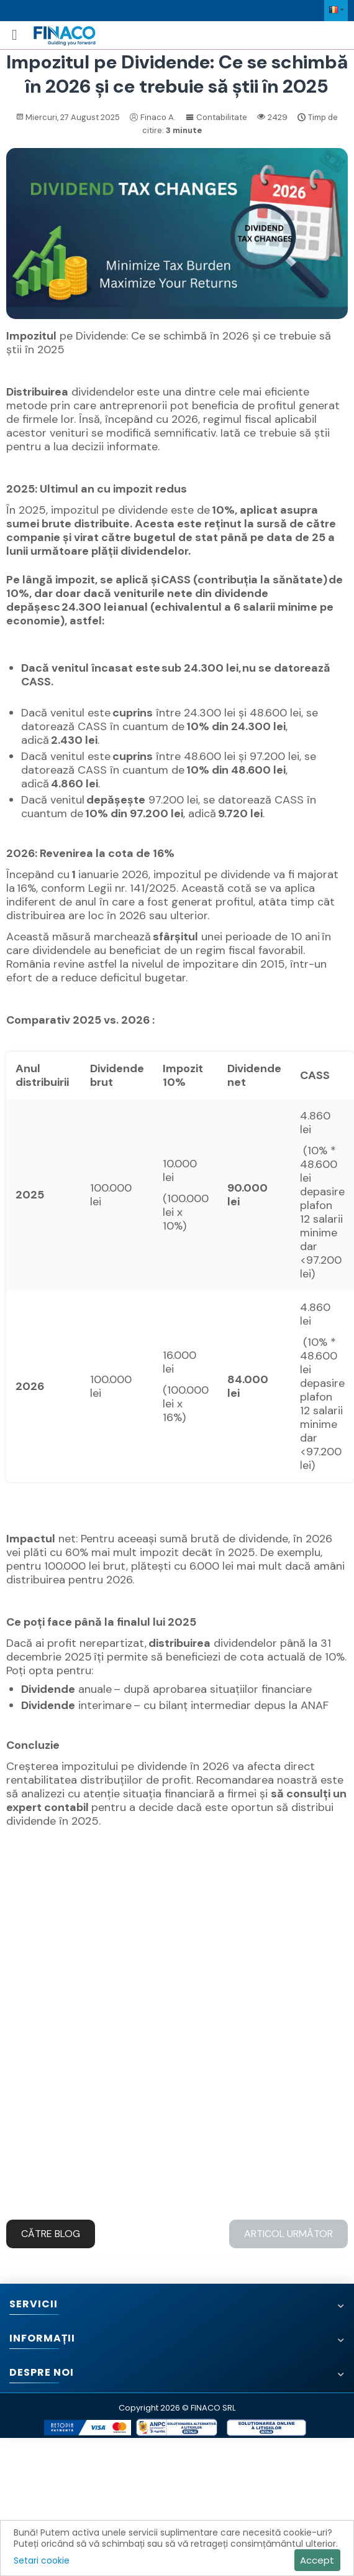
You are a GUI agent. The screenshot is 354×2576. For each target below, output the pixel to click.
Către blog (50, 2233)
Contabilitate (216, 117)
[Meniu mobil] (14, 35)
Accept (317, 2560)
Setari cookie (42, 2560)
